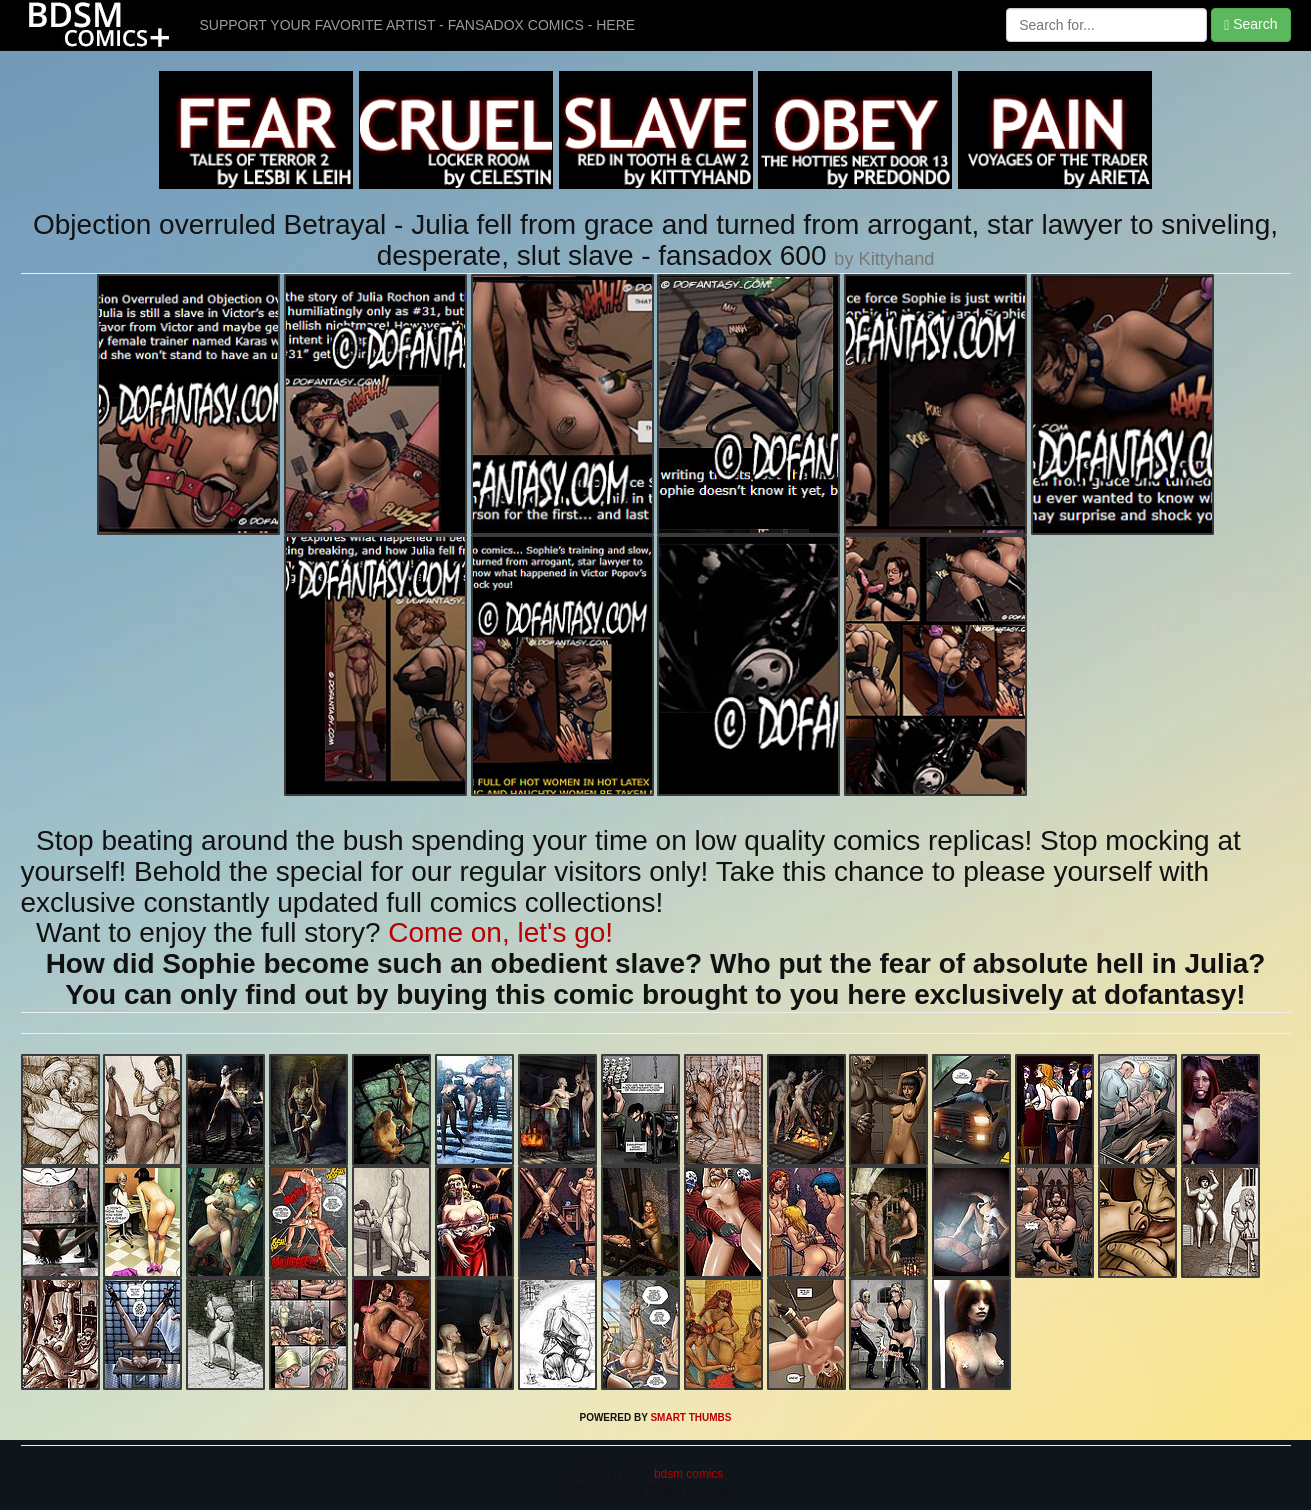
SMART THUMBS (690, 1417)
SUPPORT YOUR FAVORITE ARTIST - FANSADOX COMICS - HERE (418, 25)
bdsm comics (687, 1474)
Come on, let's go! (500, 932)
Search (1250, 24)
